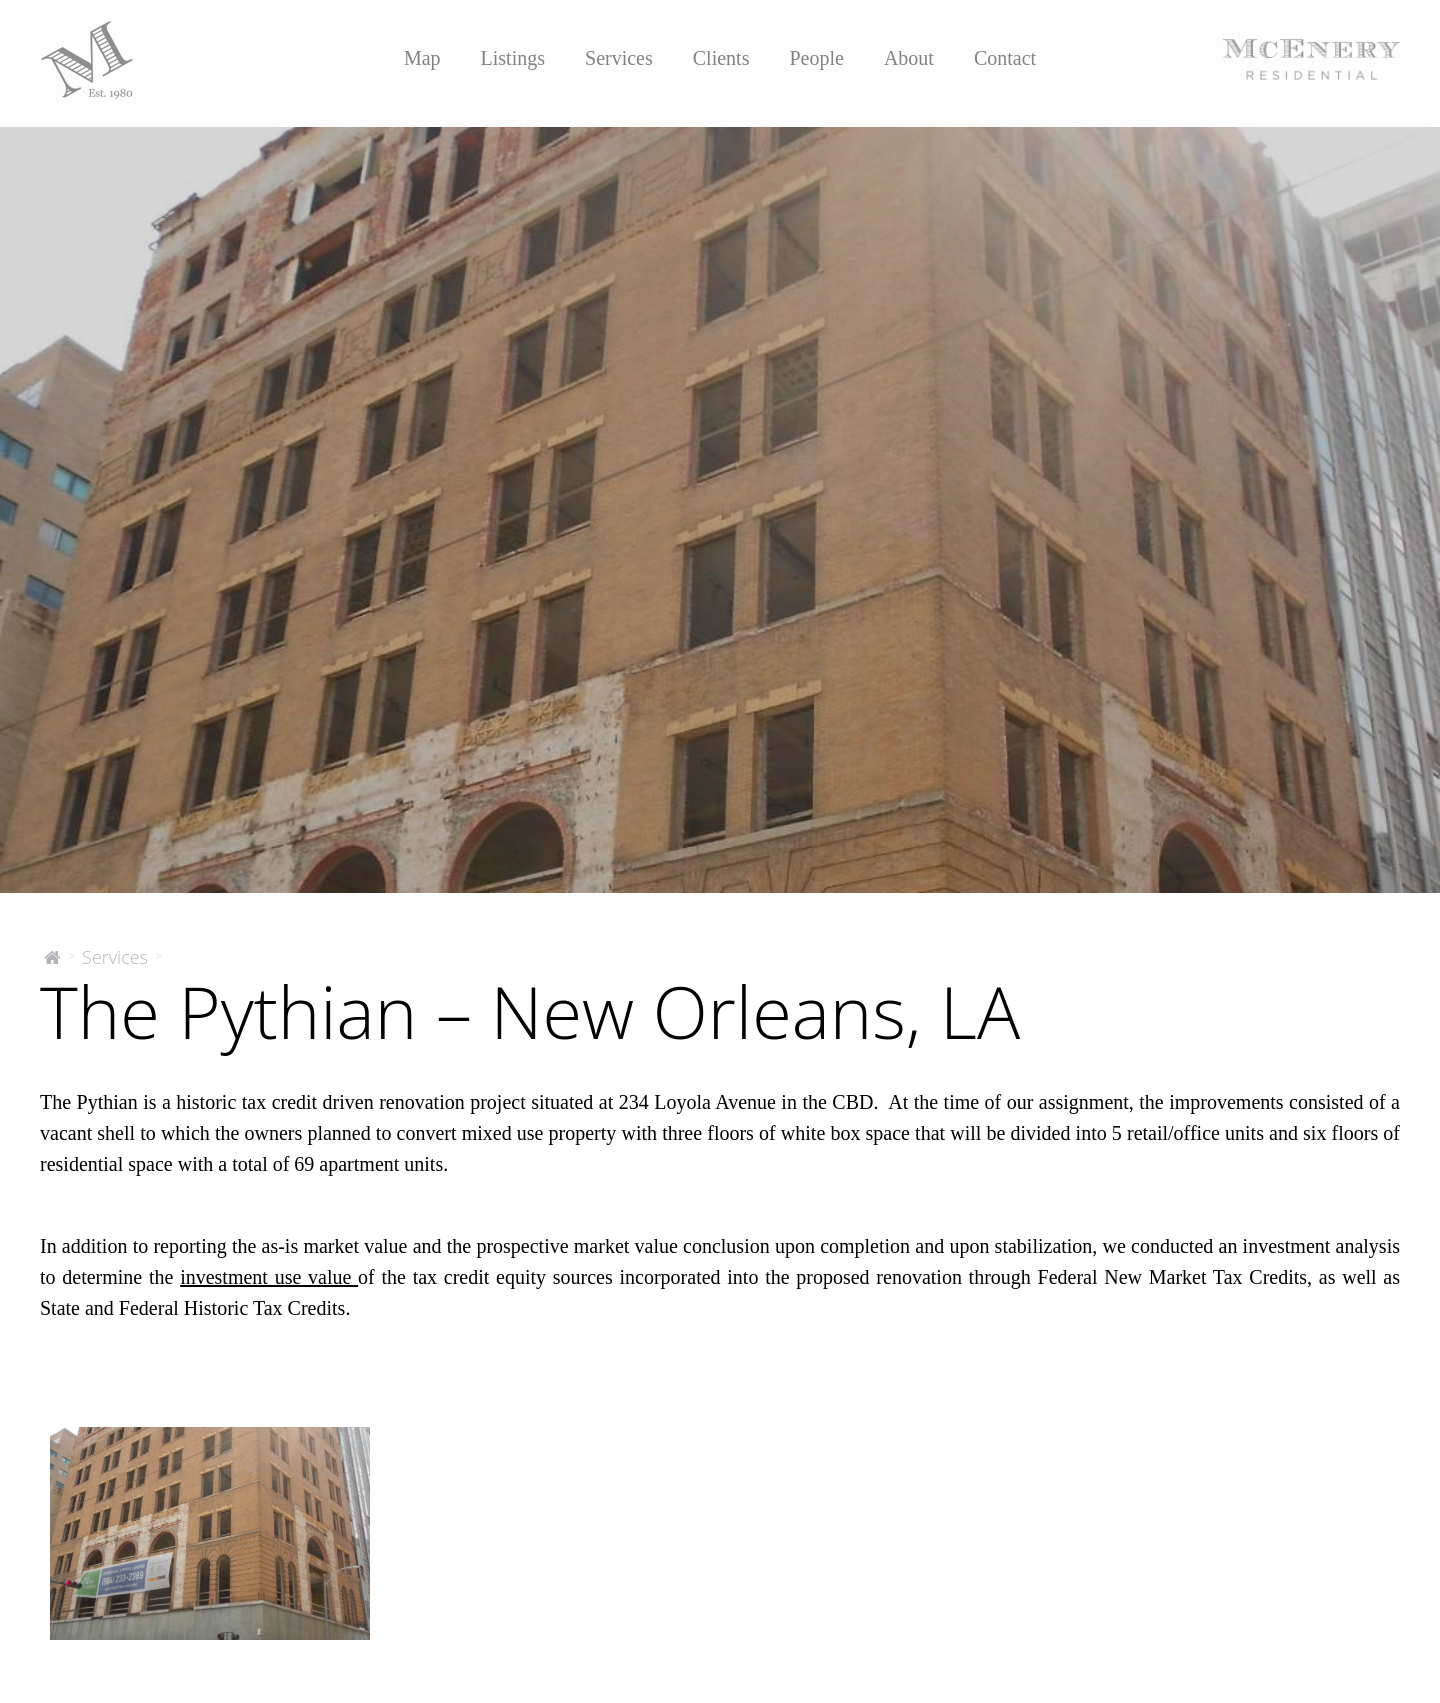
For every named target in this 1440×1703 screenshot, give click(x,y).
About (909, 58)
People (816, 58)
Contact (1005, 58)
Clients (721, 58)
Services (619, 58)
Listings (513, 58)
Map (422, 58)
